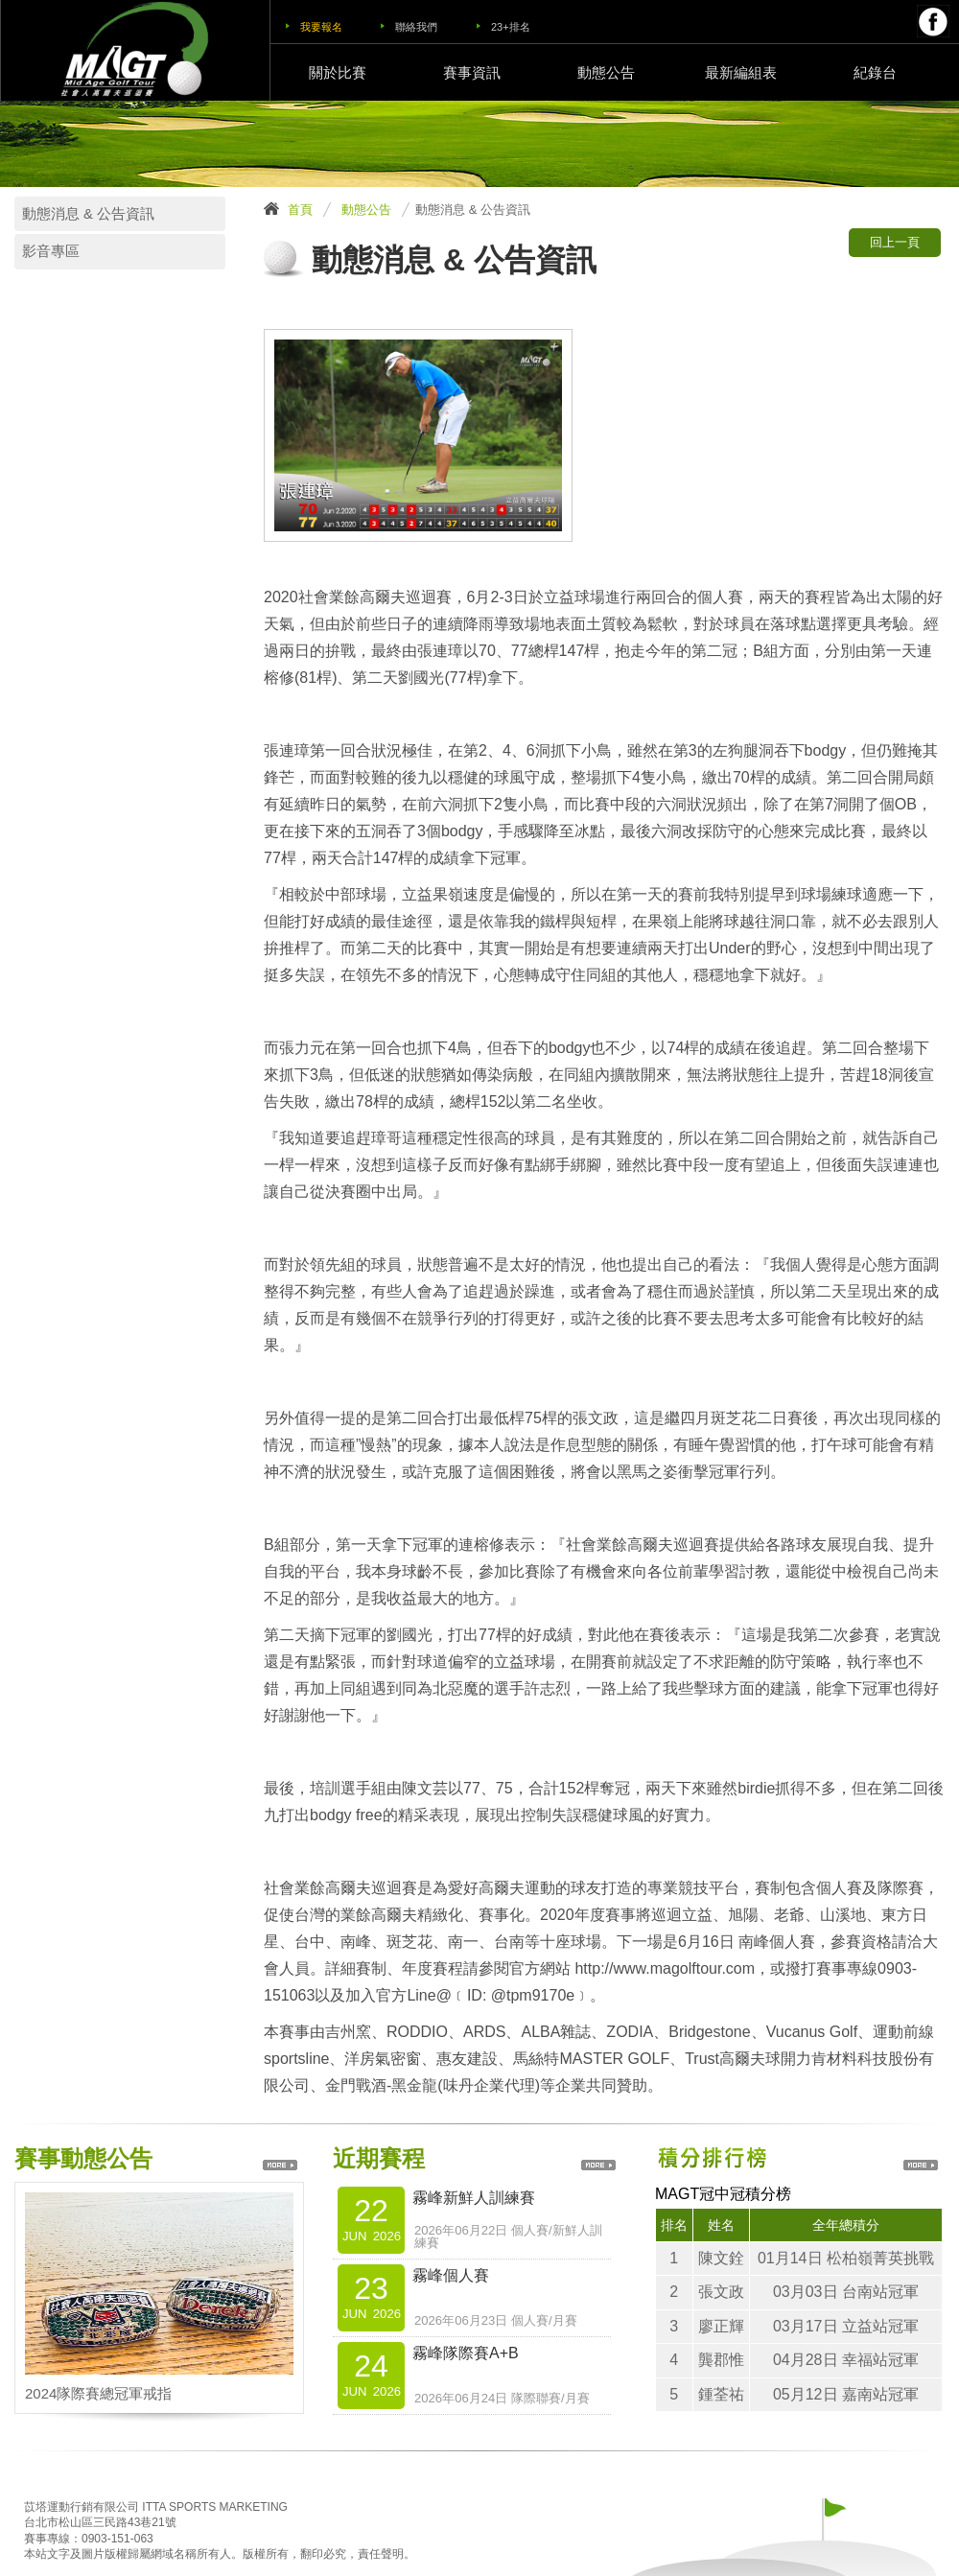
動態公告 (606, 72)
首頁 (300, 209)
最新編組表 (741, 72)
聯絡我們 (416, 27)
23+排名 (510, 27)
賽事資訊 (472, 72)
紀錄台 (875, 72)
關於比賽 (337, 72)
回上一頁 (895, 242)
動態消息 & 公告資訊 (88, 214)
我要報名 (321, 27)
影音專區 (51, 251)
